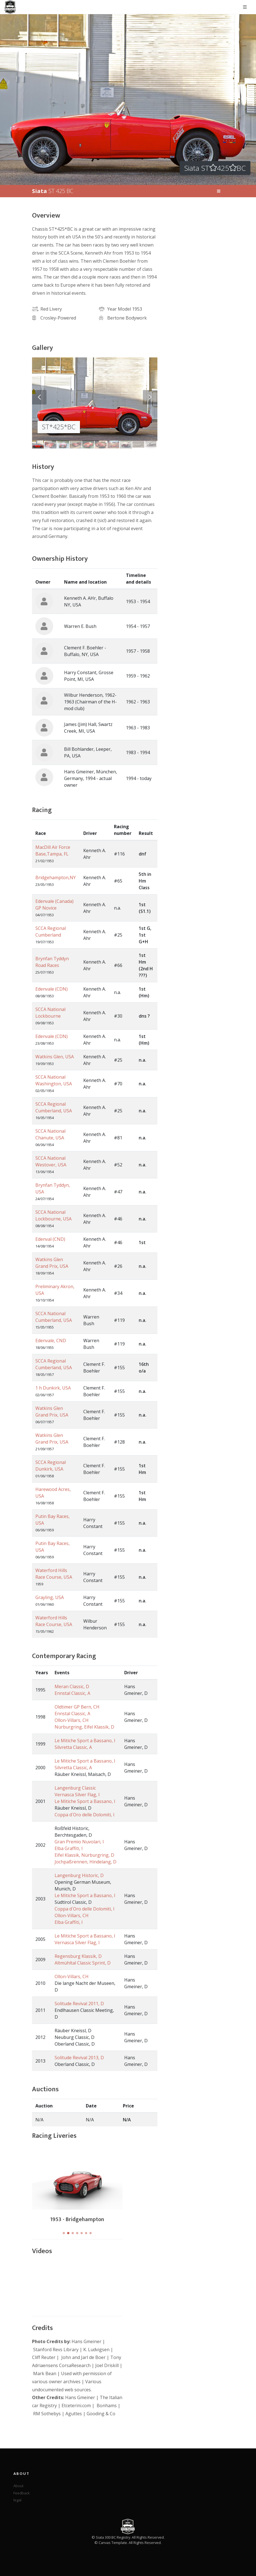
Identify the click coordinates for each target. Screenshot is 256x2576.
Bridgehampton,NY (55, 877)
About (18, 2485)
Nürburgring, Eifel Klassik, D (84, 1727)
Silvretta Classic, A (73, 1747)
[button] (64, 2233)
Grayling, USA (49, 1597)
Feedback (21, 2492)
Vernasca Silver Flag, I (77, 1795)
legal (17, 2499)
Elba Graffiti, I (69, 1848)
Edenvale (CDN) (51, 989)
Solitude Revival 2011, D (79, 2003)
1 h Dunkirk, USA (53, 1388)
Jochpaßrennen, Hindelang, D (85, 1862)
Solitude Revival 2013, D (79, 2058)
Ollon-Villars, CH (72, 1720)
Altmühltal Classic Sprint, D (83, 1963)
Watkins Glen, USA (54, 1057)
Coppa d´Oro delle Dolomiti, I (84, 1815)
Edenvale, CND (50, 1340)
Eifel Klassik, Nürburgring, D (84, 1855)
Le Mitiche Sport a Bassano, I (85, 1740)
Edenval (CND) (50, 1239)
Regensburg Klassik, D (78, 1956)
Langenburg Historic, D (79, 1875)
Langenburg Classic (75, 1788)
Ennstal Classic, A (72, 1693)
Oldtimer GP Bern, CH (77, 1707)
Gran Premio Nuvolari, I (79, 1842)
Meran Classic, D (72, 1686)
